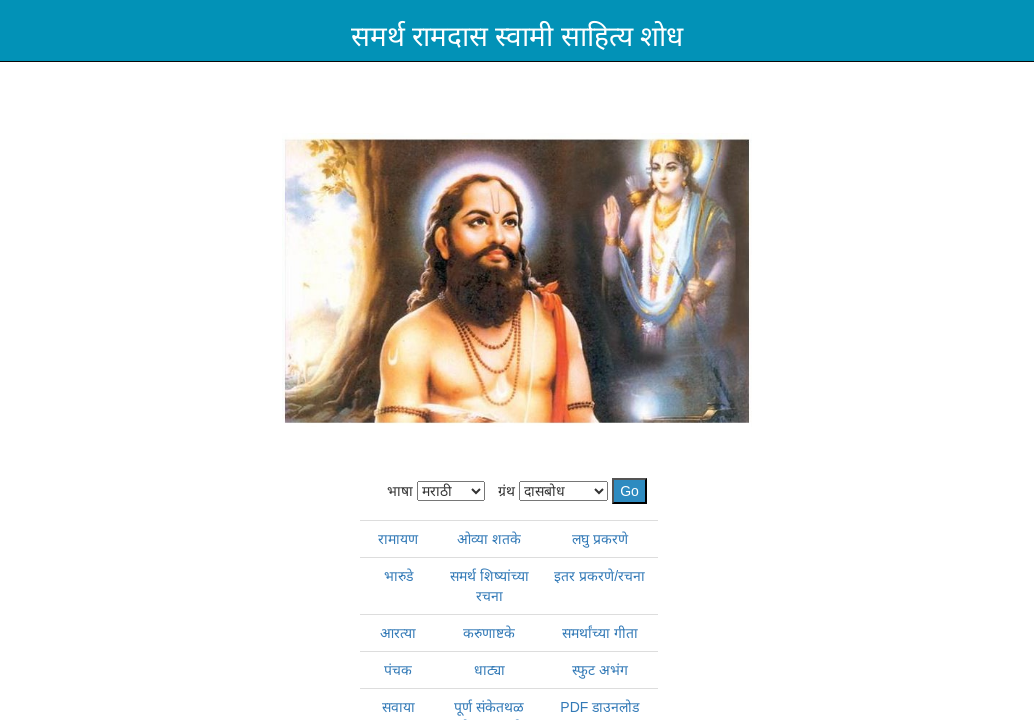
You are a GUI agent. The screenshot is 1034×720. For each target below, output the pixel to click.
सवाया (398, 707)
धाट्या (489, 670)
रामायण (398, 539)
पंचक (398, 670)
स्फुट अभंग (600, 670)
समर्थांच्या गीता (600, 633)
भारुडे (398, 576)
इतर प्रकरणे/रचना (599, 576)
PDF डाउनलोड (599, 707)
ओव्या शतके (489, 539)
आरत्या (398, 633)
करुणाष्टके (489, 633)
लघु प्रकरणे (600, 539)
